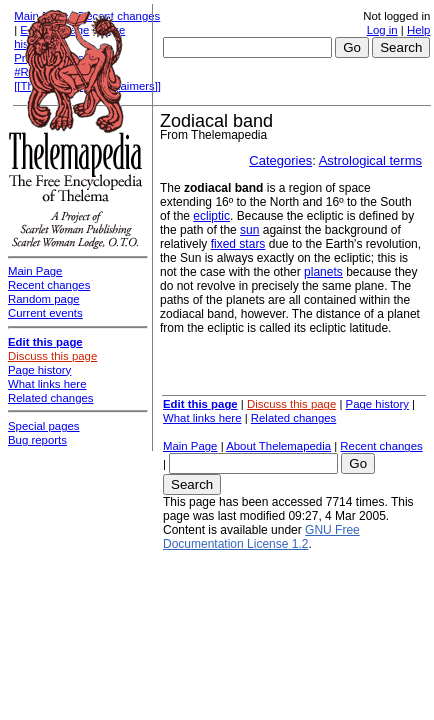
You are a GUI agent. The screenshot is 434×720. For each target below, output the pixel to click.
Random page (44, 299)
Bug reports (37, 440)
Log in (382, 30)
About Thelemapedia (278, 446)
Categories (280, 160)
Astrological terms (370, 160)
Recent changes (381, 446)
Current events (45, 313)
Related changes (294, 418)
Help (418, 30)
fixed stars (238, 244)
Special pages (44, 426)
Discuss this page (291, 404)
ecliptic (211, 216)
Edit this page (200, 404)
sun (249, 230)
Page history (377, 404)
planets (323, 272)
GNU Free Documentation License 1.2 (261, 537)
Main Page (190, 446)
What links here (202, 418)
